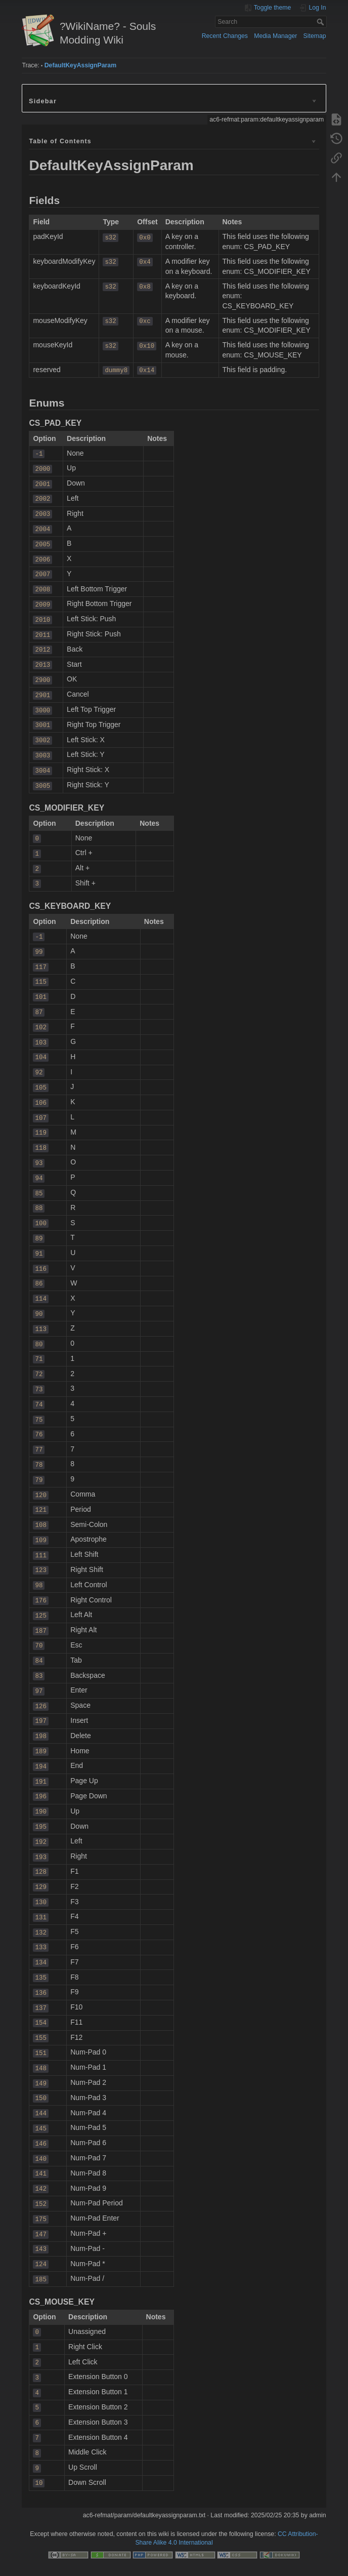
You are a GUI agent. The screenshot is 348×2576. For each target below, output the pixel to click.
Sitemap (314, 35)
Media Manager (275, 35)
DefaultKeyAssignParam (80, 65)
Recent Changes (225, 35)
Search (321, 21)
